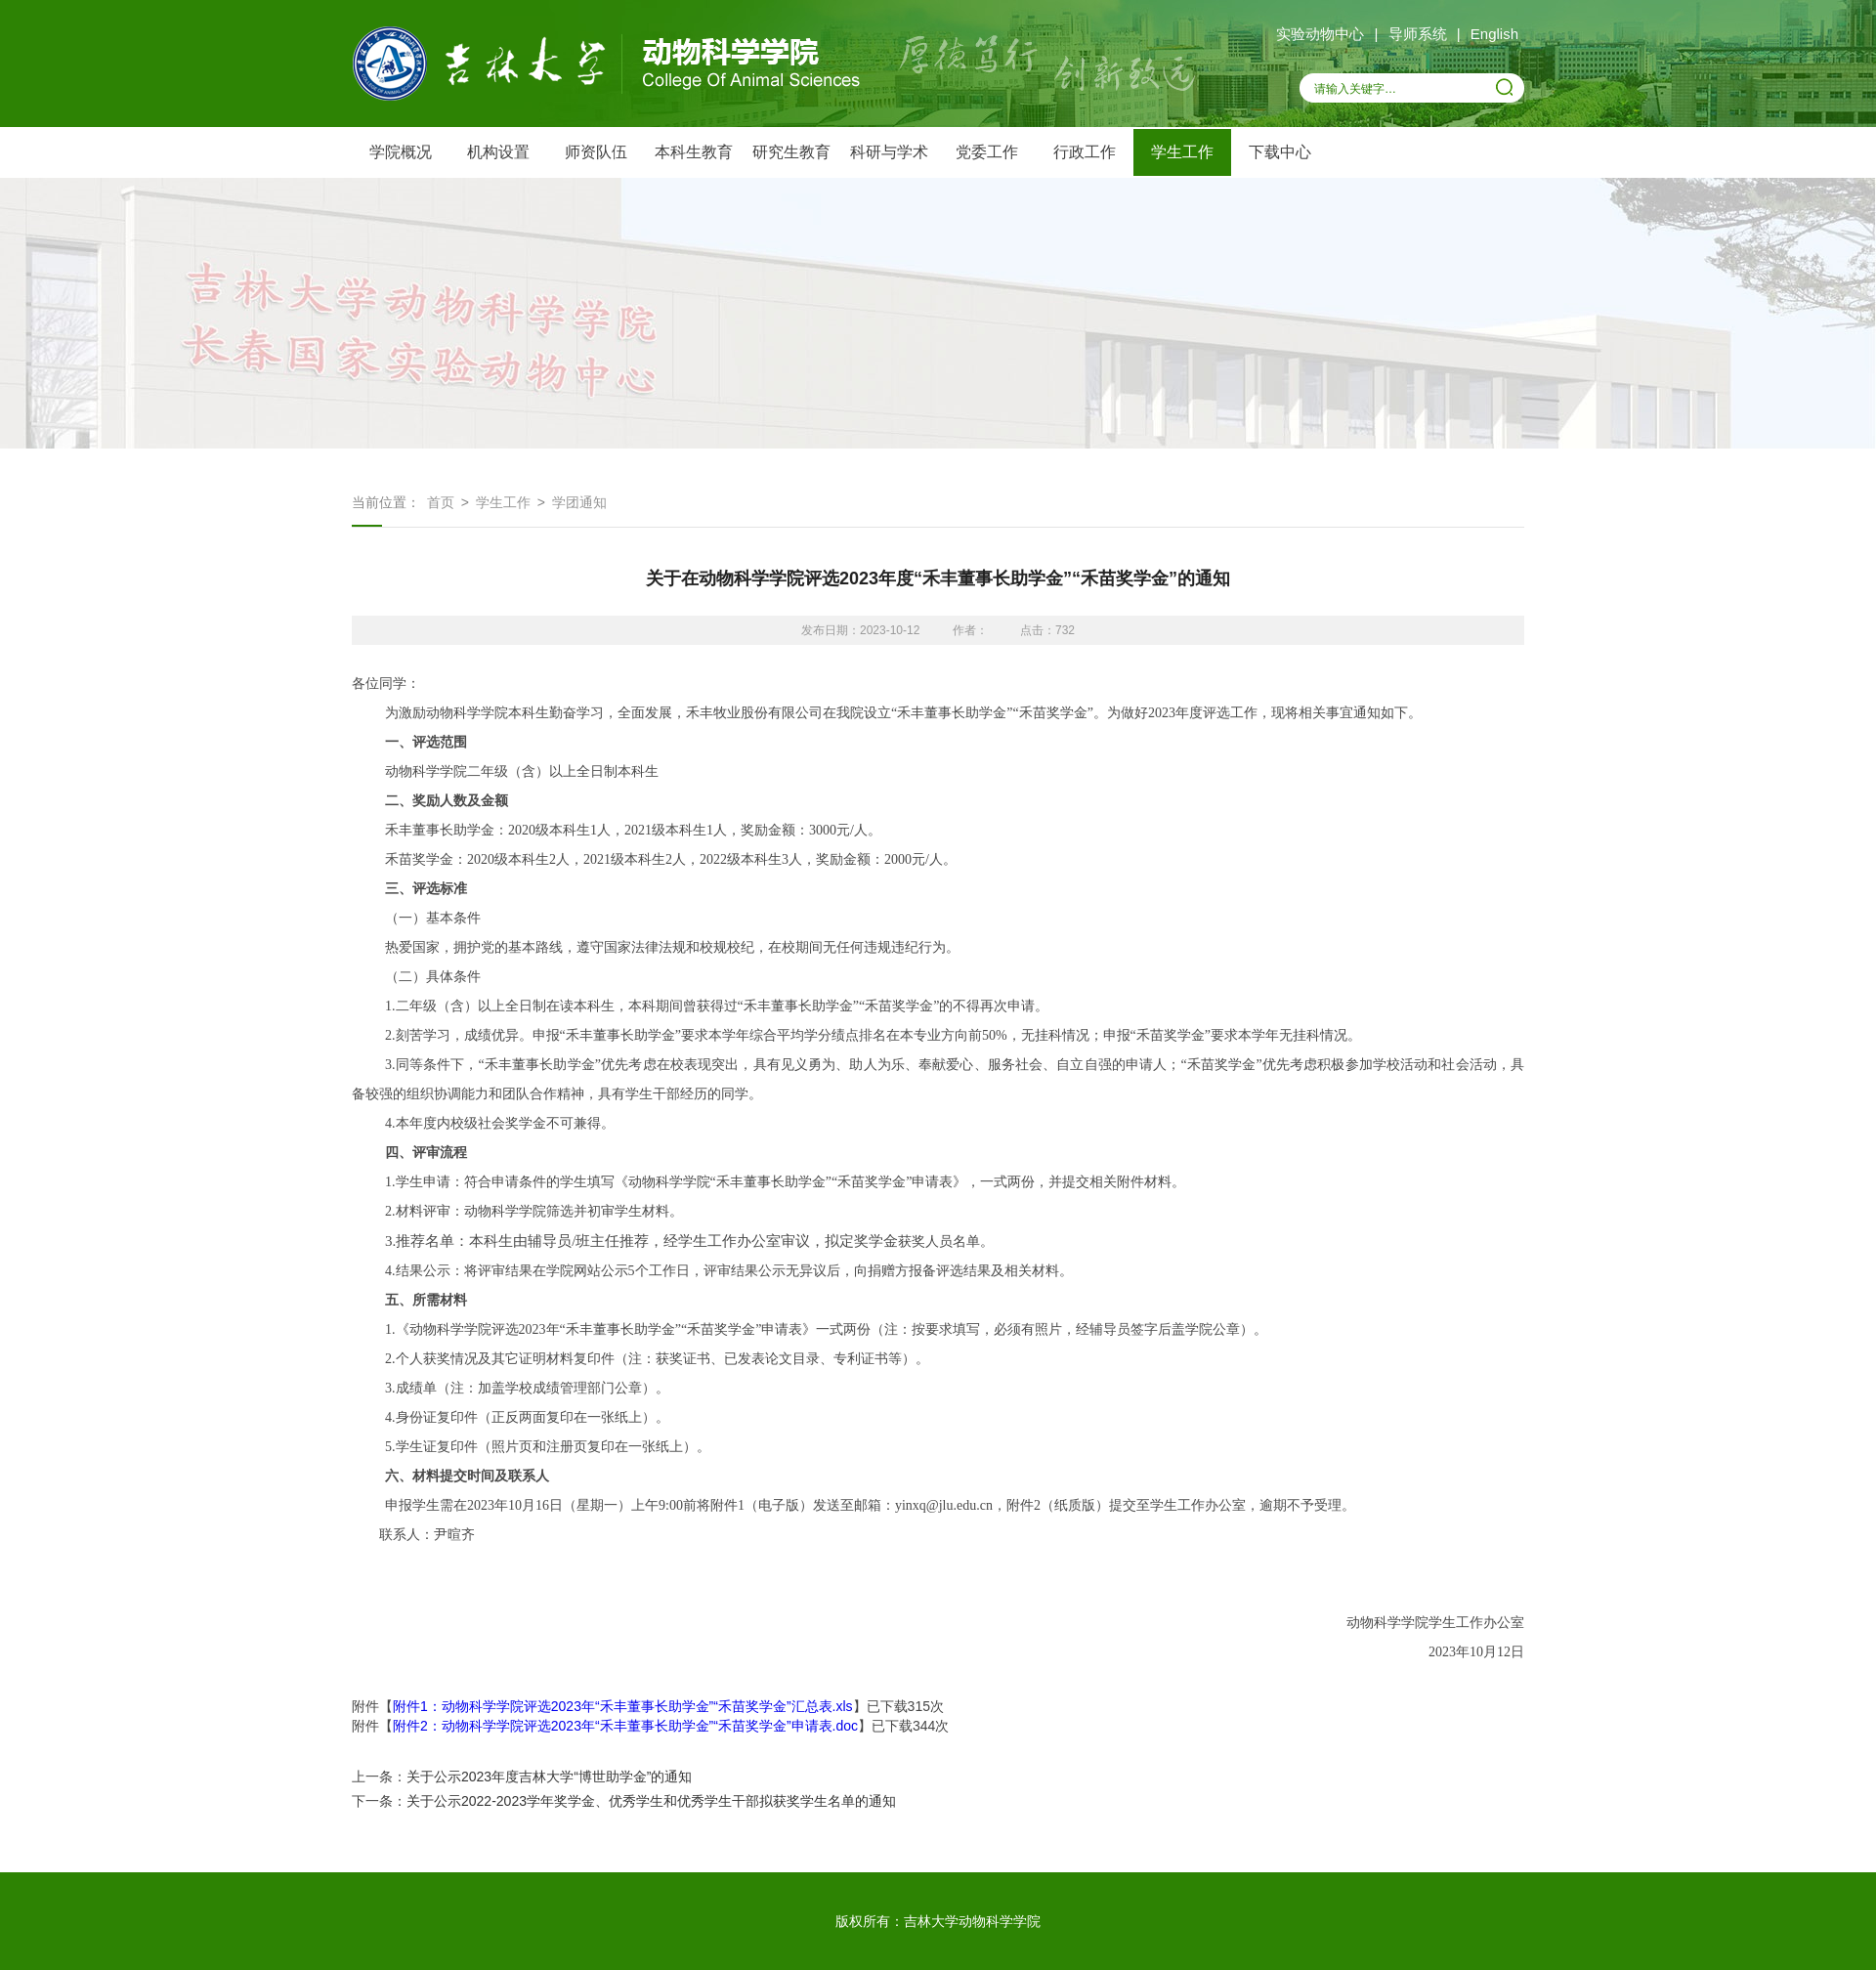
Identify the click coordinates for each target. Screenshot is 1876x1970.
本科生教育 (694, 152)
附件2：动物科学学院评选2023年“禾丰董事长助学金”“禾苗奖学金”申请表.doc (625, 1726)
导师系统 (1417, 33)
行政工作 (1084, 152)
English (1494, 33)
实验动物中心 (1320, 33)
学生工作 (1182, 152)
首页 (440, 502)
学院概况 (400, 152)
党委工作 (987, 152)
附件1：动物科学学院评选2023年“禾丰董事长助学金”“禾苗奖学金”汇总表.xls (623, 1706)
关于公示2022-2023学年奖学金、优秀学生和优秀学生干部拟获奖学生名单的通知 (651, 1801)
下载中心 (1280, 152)
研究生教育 (791, 152)
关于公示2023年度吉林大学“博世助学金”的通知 (549, 1776)
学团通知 (579, 502)
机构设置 (498, 152)
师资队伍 (596, 152)
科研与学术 (889, 152)
